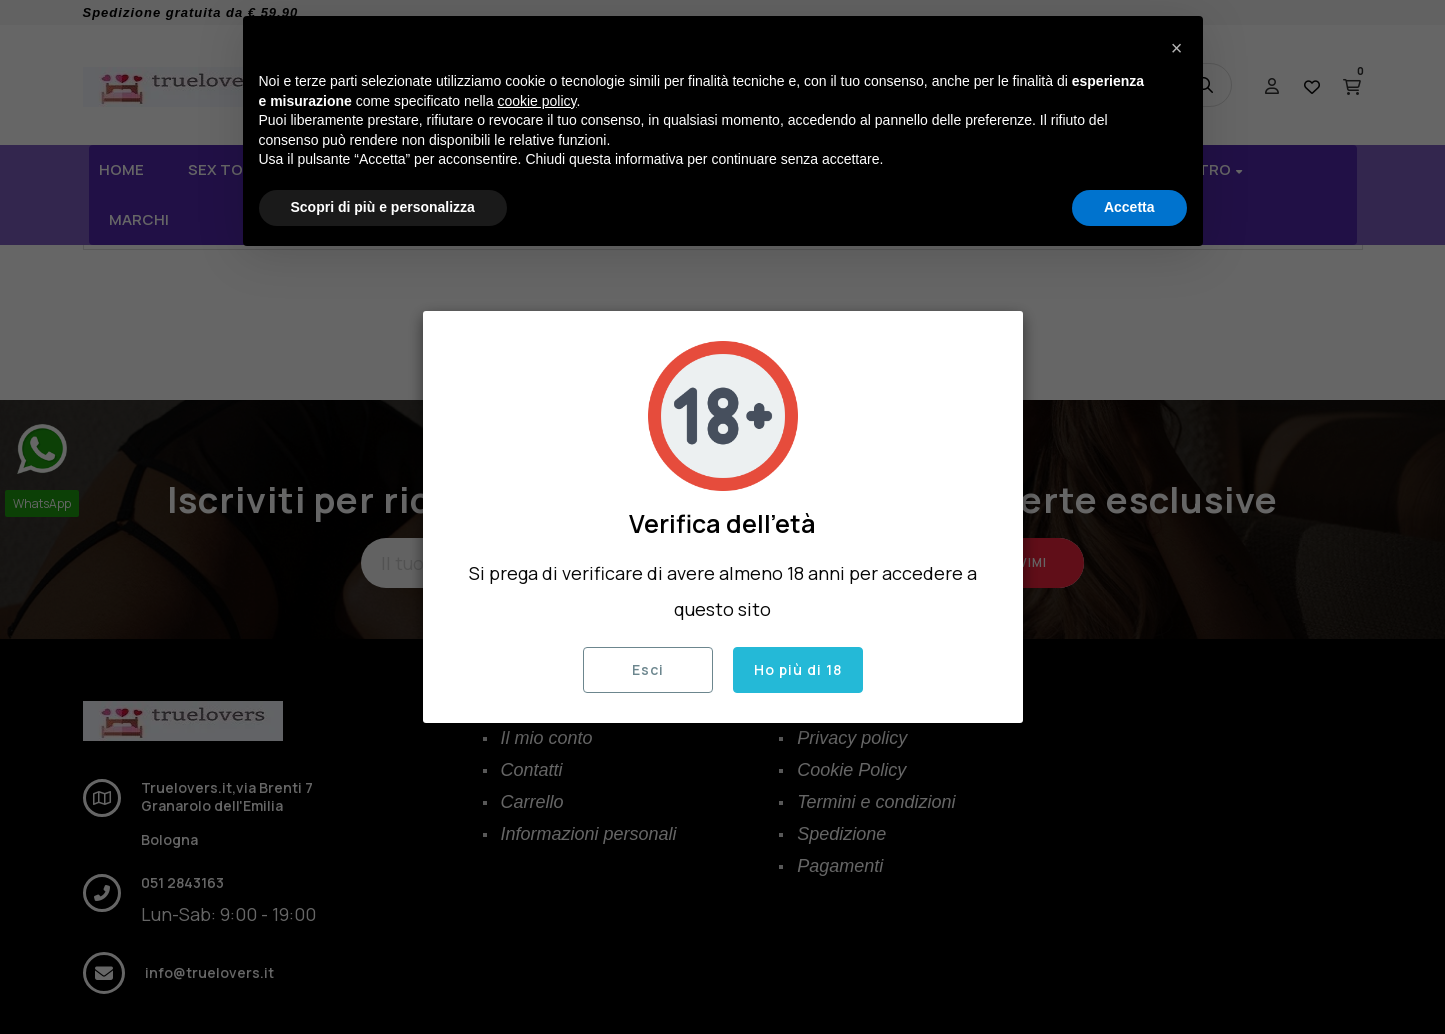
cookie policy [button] (536, 101)
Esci (648, 669)
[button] (1177, 48)
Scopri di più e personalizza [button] (383, 207)
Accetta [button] (1129, 207)
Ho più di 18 (798, 669)
